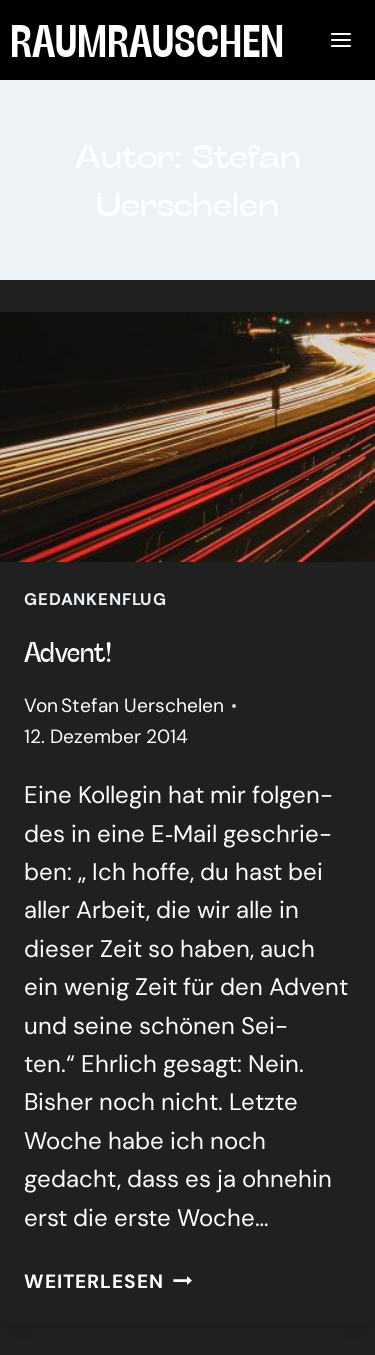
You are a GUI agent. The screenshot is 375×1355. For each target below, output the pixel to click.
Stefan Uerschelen (142, 705)
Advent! (68, 651)
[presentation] (187, 437)
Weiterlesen (108, 1281)
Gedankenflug (95, 599)
